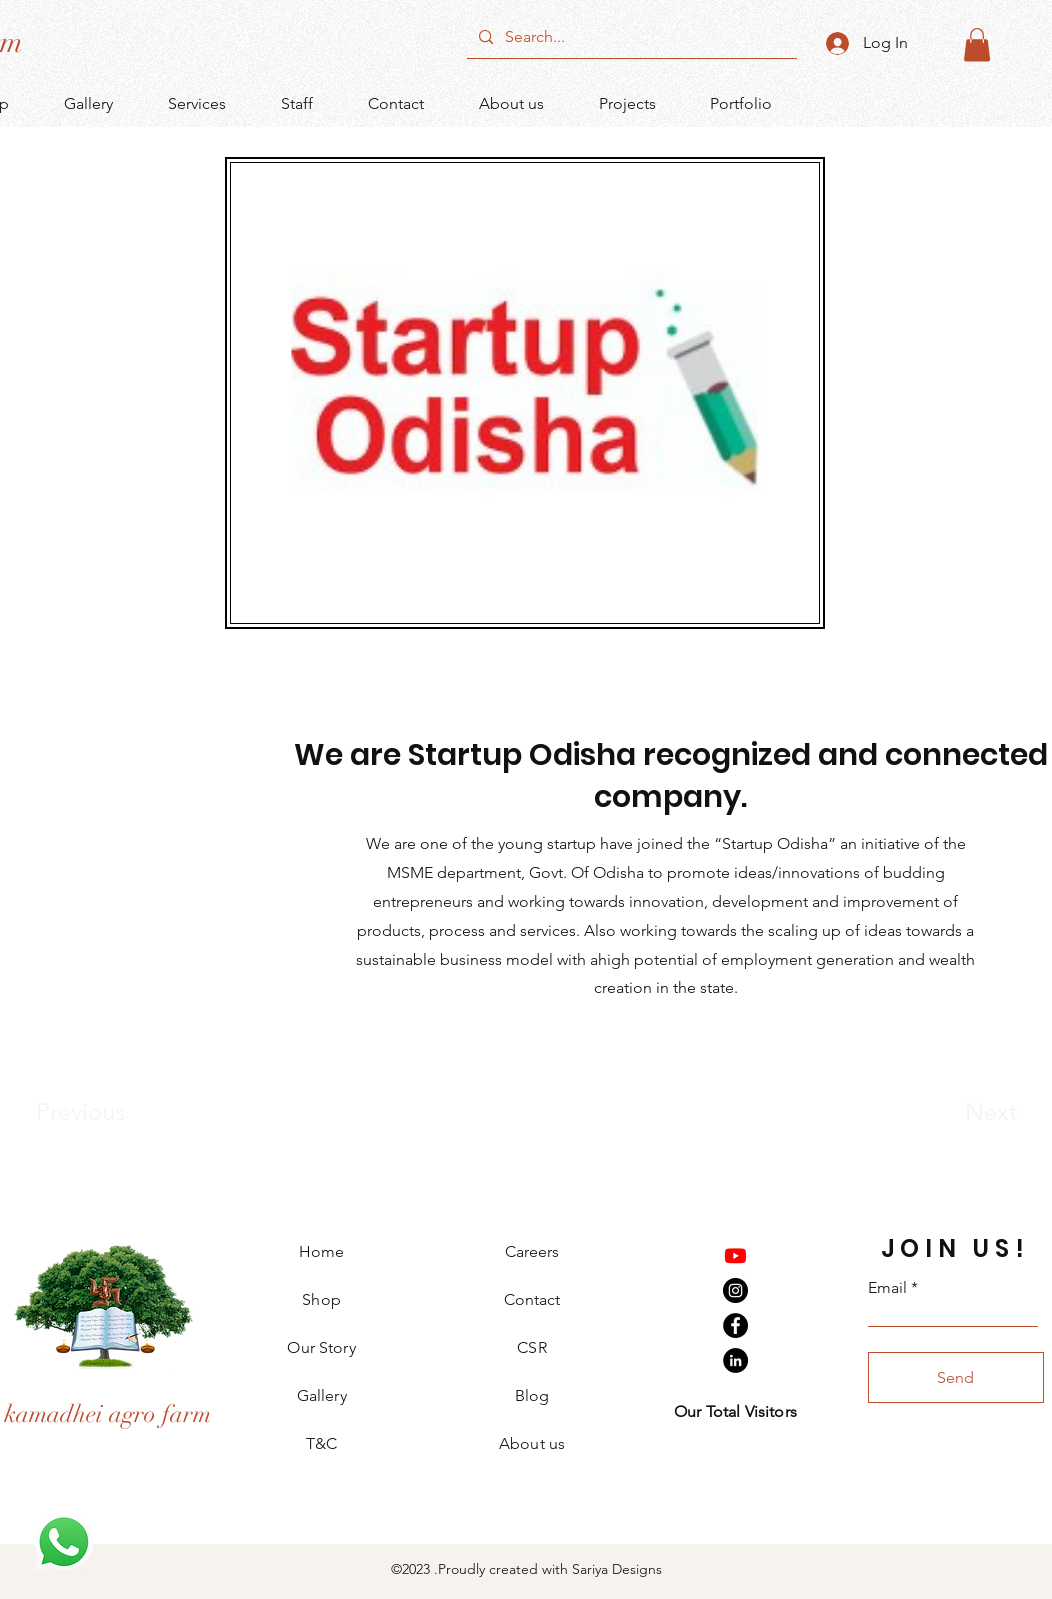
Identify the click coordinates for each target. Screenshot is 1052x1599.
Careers (532, 1251)
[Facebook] (735, 1325)
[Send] (956, 1377)
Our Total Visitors (735, 1411)
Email (887, 1288)
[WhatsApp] (64, 1542)
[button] (977, 44)
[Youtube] (735, 1255)
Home (322, 1251)
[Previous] (107, 1112)
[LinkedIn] (735, 1360)
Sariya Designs (615, 1569)
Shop (321, 1299)
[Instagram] (735, 1290)
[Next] (951, 1112)
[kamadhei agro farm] (107, 1414)
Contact (532, 1299)
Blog (532, 1395)
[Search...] (630, 37)
